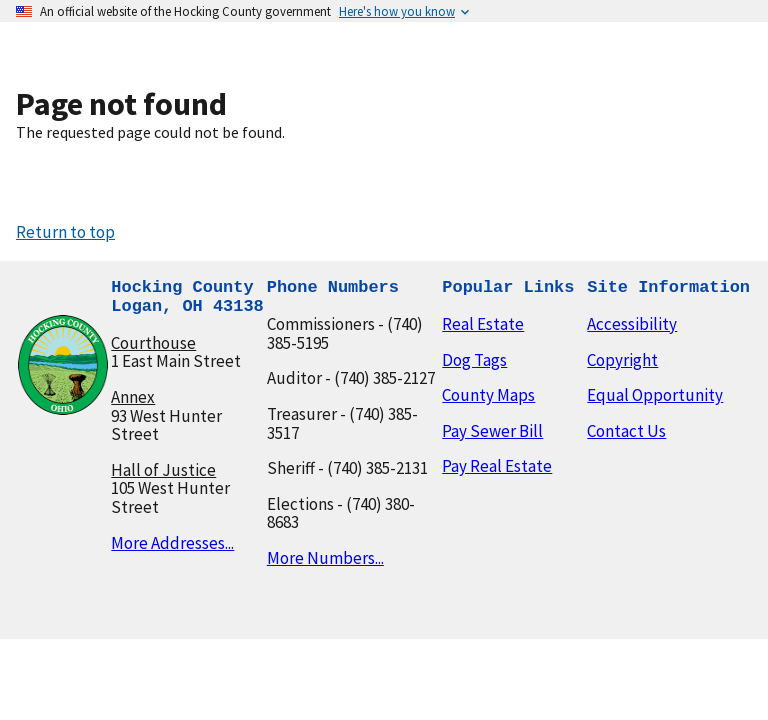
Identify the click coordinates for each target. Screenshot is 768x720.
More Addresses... (172, 543)
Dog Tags (474, 360)
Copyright (622, 360)
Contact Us (626, 431)
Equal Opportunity (655, 395)
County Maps (488, 395)
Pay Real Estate (497, 466)
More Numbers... (325, 558)
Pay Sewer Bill (492, 431)
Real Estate (483, 324)
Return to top (65, 232)
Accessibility (632, 324)
